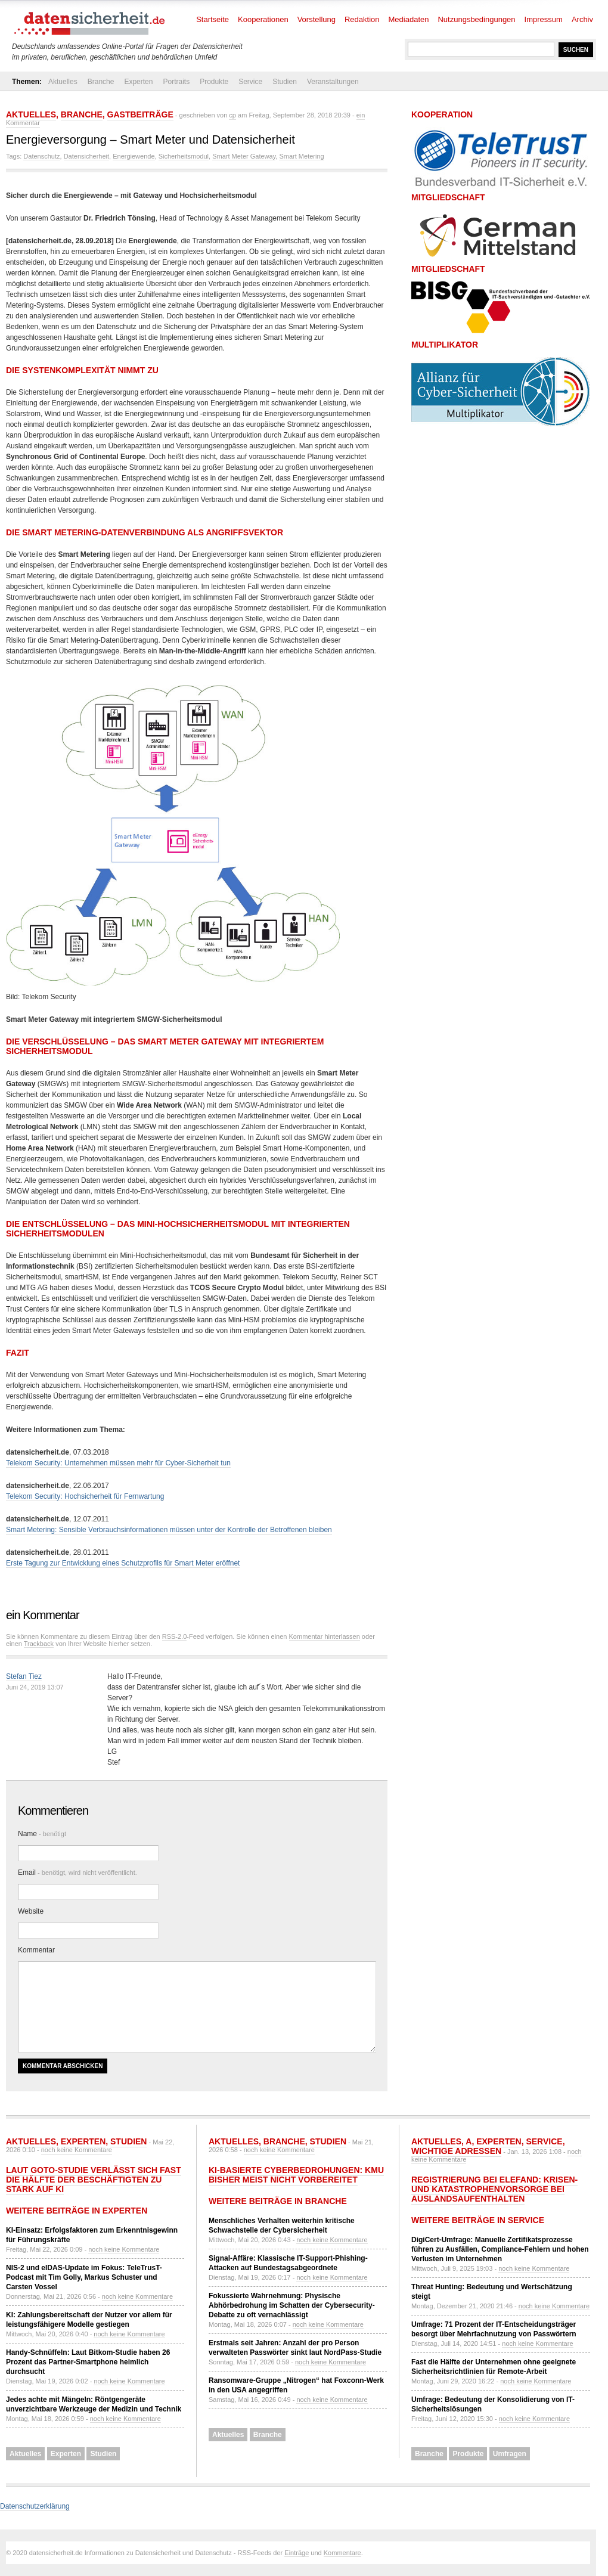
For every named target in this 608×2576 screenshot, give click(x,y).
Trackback (39, 1643)
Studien (284, 82)
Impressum (544, 19)
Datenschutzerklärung (35, 2506)
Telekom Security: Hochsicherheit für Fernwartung (85, 1496)
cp (232, 115)
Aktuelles (62, 82)
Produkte (214, 82)
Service (250, 82)
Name (42, 1834)
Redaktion (362, 19)
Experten (138, 82)
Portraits (176, 82)
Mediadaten (409, 19)
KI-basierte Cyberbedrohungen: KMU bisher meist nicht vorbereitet (296, 2174)
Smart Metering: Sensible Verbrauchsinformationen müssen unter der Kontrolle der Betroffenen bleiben (169, 1530)
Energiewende (133, 156)
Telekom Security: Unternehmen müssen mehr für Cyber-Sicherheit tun (118, 1463)
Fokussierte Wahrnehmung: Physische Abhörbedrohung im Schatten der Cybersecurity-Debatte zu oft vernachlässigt (292, 2305)
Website (31, 1911)
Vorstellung (316, 19)
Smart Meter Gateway (243, 156)
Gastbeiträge (140, 114)
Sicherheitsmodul (184, 156)
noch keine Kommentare (76, 2149)
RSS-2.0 (174, 1636)
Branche (101, 82)
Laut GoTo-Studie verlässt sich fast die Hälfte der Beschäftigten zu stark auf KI (93, 2179)
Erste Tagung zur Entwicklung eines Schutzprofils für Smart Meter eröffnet (123, 1563)
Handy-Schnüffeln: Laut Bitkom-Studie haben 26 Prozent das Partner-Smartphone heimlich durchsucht (88, 2362)
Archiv (582, 19)
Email (77, 1872)
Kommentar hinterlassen (324, 1636)
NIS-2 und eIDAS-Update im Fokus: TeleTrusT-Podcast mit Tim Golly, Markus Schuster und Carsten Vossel (84, 2277)
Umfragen (509, 2454)
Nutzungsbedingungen (476, 19)
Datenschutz (41, 156)
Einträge (296, 2552)
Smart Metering (301, 156)
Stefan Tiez (24, 1676)
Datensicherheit (86, 156)
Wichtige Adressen (456, 2151)
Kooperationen (263, 19)
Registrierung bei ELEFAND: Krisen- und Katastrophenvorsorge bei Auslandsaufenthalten (494, 2189)
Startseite (212, 19)
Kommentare (342, 2552)
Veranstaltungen (333, 82)
